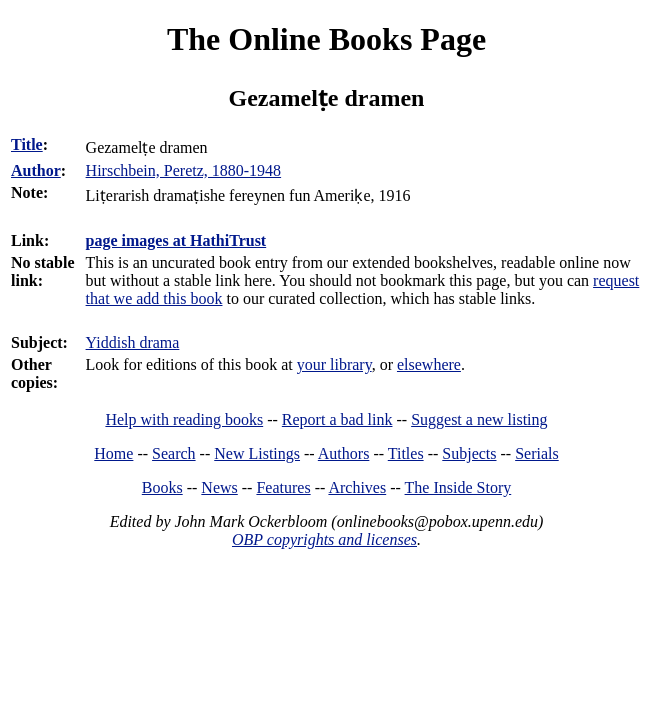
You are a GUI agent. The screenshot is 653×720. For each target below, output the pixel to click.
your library (334, 364)
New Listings (257, 453)
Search (174, 453)
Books (162, 487)
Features (283, 487)
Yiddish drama (133, 342)
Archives (357, 487)
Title (27, 144)
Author (36, 170)
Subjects (469, 453)
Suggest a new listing (479, 419)
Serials (537, 453)
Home (113, 453)
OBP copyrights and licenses (324, 539)
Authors (344, 453)
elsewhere (429, 364)
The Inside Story (458, 487)
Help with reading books (184, 419)
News (219, 487)
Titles (406, 453)
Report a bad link (337, 419)
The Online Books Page (326, 39)
